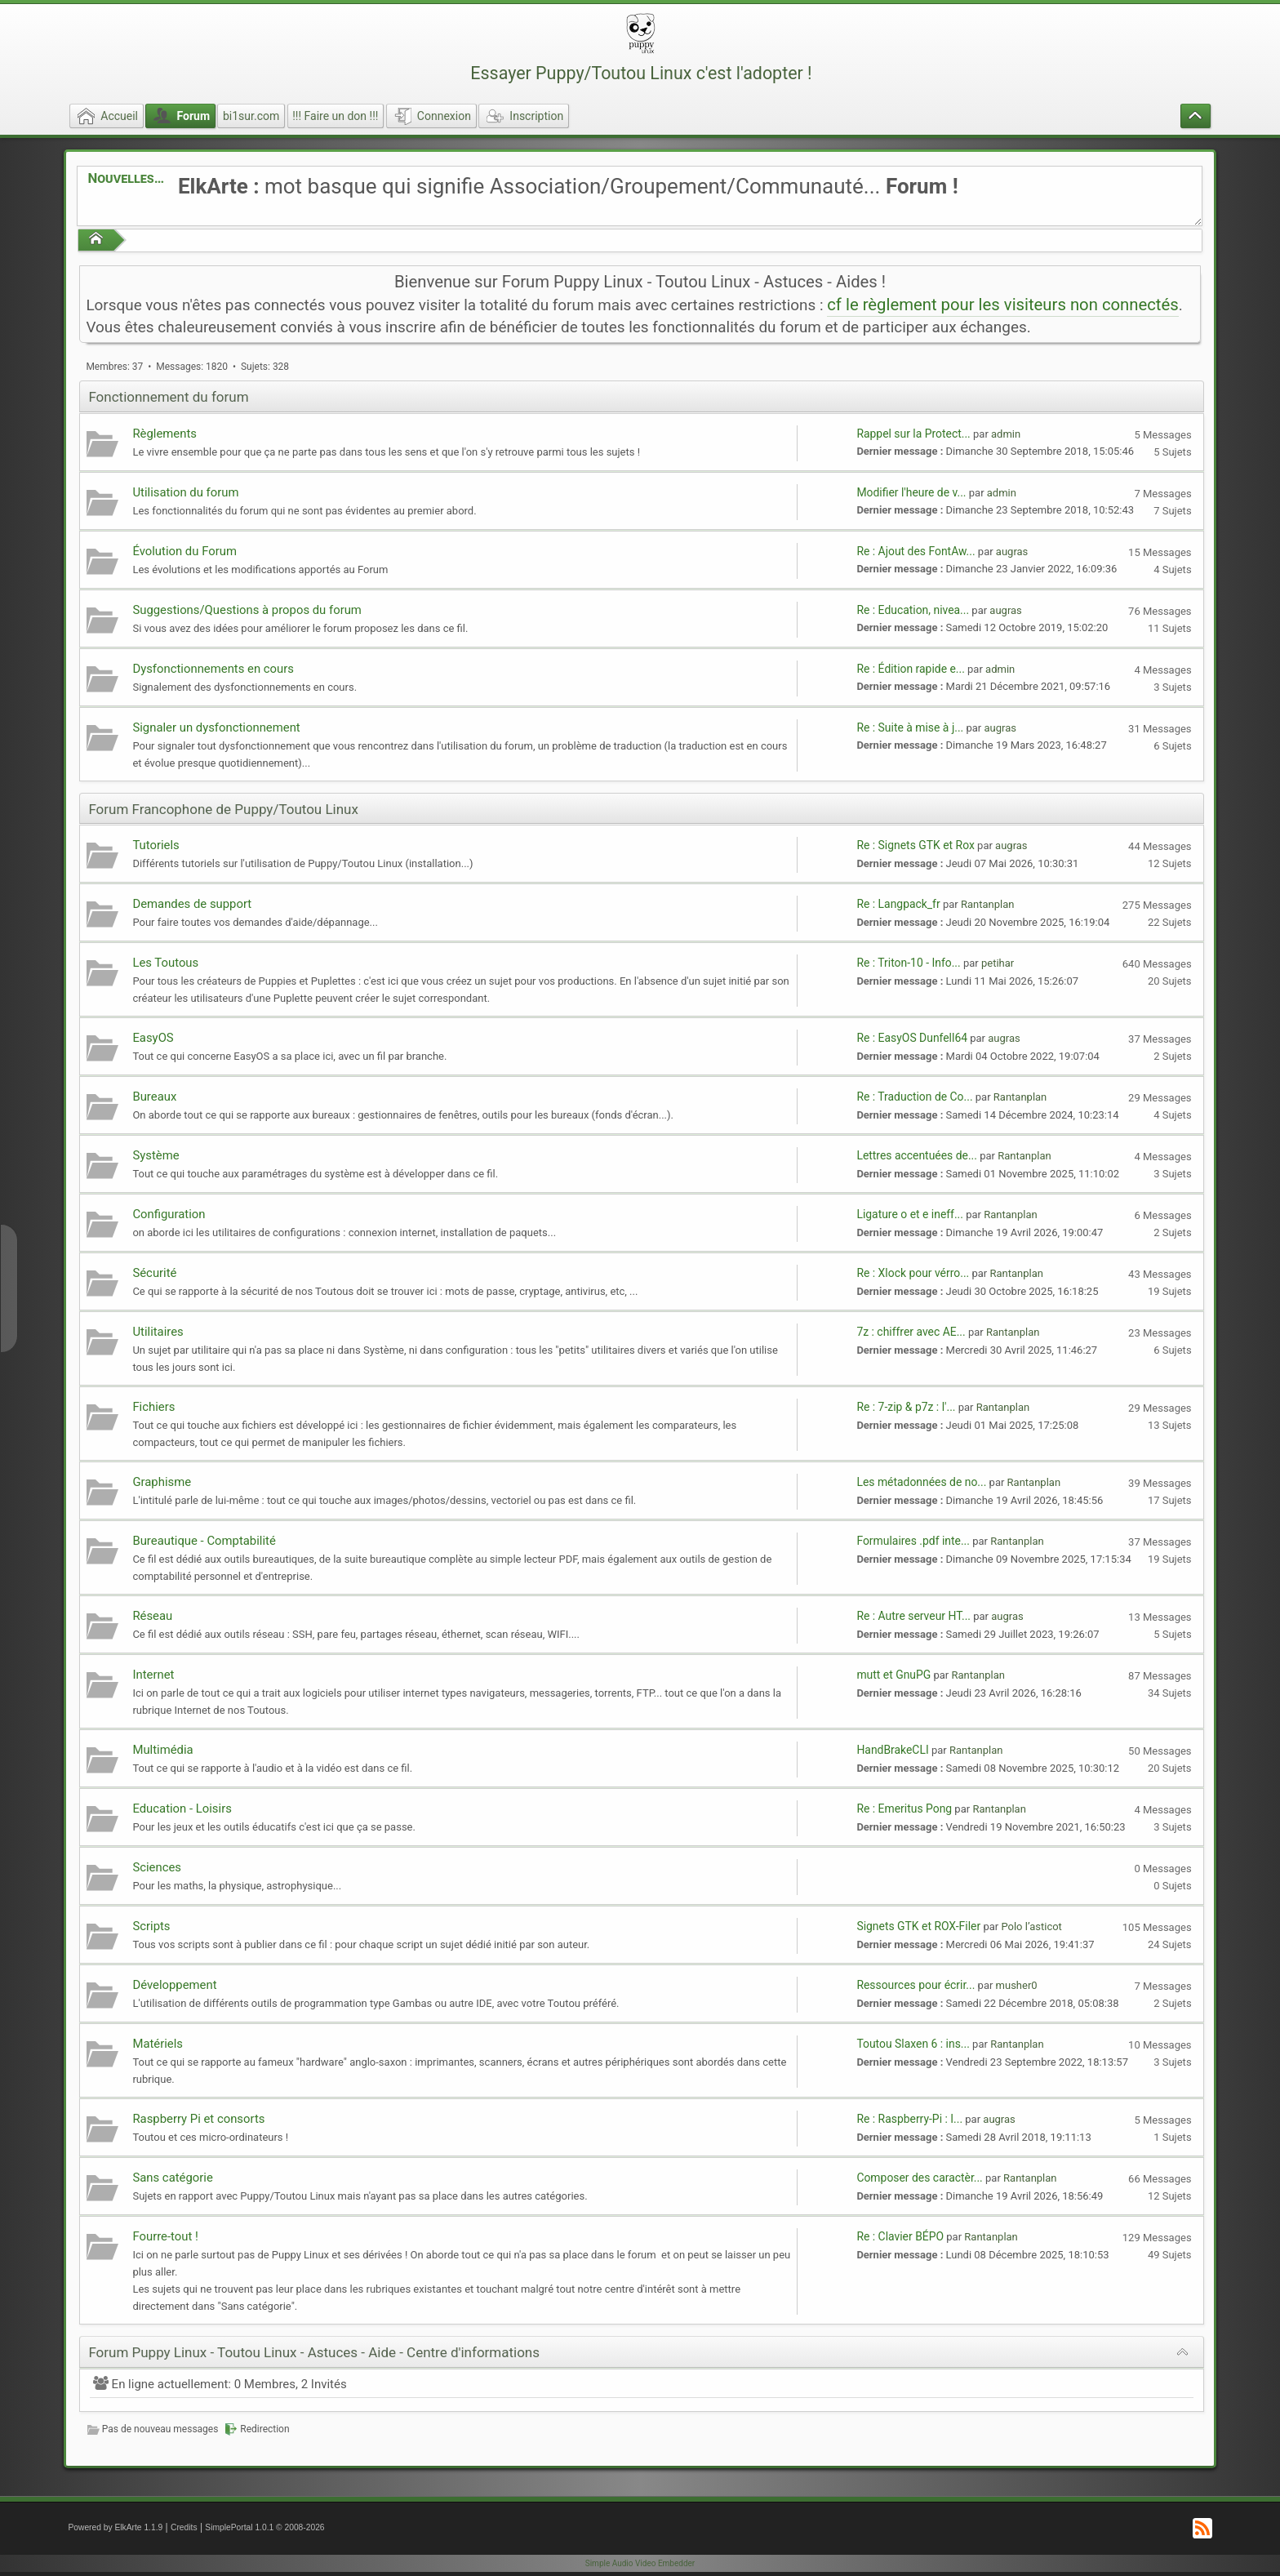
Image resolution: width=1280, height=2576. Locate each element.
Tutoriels (155, 845)
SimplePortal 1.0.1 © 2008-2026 (264, 2527)
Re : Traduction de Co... (914, 1096)
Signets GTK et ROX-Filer (918, 1926)
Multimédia (162, 1749)
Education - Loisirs (181, 1808)
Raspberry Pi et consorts (198, 2118)
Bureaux (154, 1096)
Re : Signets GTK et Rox (915, 845)
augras (1012, 551)
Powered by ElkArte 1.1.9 (115, 2527)
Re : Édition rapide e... (910, 668)
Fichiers (153, 1406)
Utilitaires (157, 1331)
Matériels (157, 2043)
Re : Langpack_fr (898, 903)
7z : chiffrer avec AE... (910, 1331)
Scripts (151, 1926)
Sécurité (154, 1273)
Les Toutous (165, 962)
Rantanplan (987, 904)
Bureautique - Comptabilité (203, 1540)
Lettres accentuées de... (916, 1155)
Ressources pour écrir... (915, 1984)
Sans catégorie (172, 2177)
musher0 (1017, 1985)
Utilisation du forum (185, 492)
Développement (174, 1985)
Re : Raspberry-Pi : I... (909, 2118)
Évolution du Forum (184, 551)
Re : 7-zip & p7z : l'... (905, 1406)
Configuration (168, 1214)
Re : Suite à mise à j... (909, 727)
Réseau (152, 1615)
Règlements (164, 433)
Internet (153, 1674)
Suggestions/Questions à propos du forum (247, 610)
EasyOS (152, 1037)
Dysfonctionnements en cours (213, 668)
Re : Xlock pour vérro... (912, 1272)
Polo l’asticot (1031, 1926)
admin (1005, 434)
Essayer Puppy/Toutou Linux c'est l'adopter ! (640, 73)
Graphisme (161, 1482)
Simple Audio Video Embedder (640, 2563)
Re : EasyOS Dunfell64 (911, 1037)
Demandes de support (191, 903)
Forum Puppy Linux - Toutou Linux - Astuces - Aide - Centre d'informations (314, 2352)
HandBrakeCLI (892, 1749)
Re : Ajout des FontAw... (915, 551)
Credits (184, 2527)
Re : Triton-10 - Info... (908, 962)
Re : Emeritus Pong (904, 1808)
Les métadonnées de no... (921, 1481)
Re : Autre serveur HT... (913, 1615)
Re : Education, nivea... (912, 609)
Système (155, 1155)
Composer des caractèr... (919, 2177)
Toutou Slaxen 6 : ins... (912, 2043)
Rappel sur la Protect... (913, 433)
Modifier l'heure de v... (911, 492)
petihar (997, 963)
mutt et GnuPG (893, 1674)
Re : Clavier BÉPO (900, 2236)
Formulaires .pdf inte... (913, 1540)
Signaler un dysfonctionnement (216, 727)
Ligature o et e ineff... (909, 1214)
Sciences (156, 1867)
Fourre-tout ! (165, 2236)
